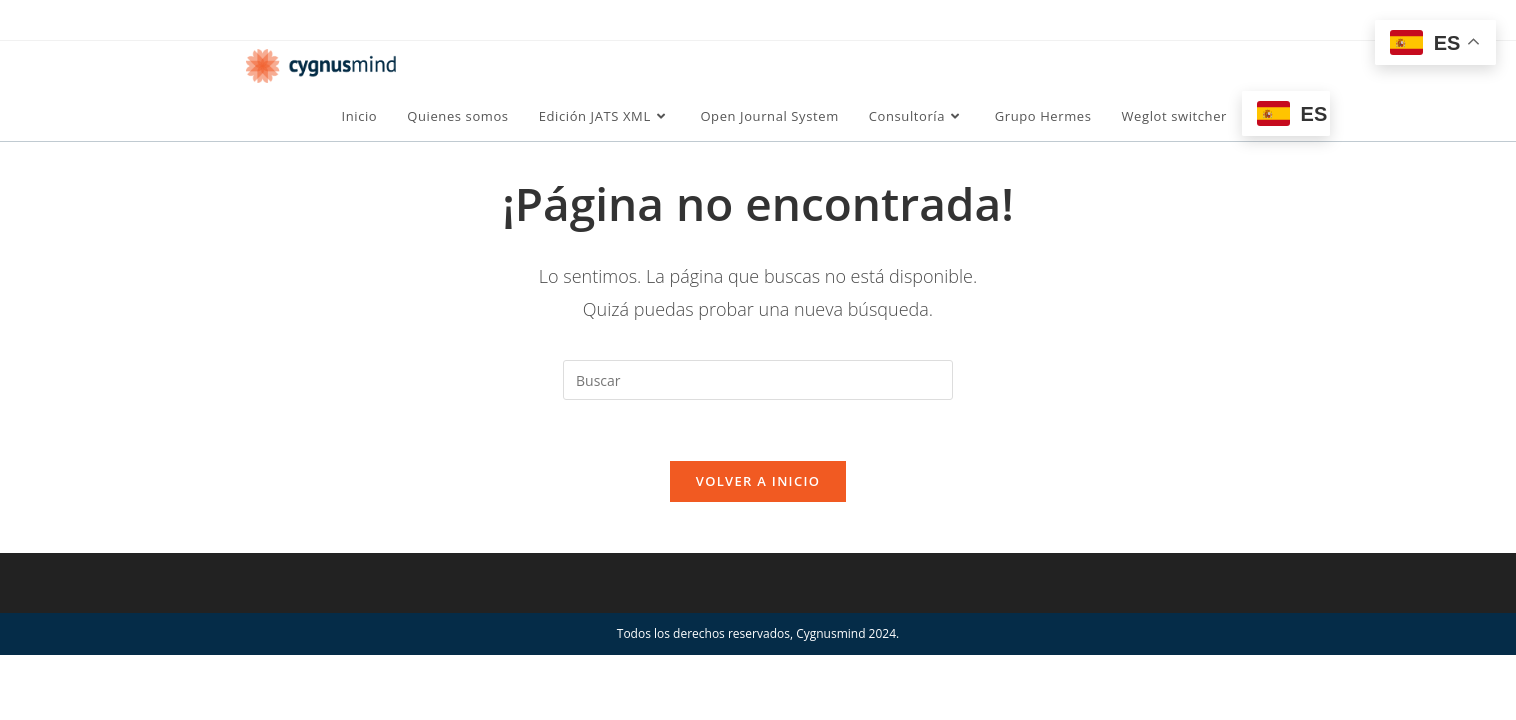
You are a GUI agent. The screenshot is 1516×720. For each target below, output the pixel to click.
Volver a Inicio (758, 481)
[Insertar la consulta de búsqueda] (758, 380)
